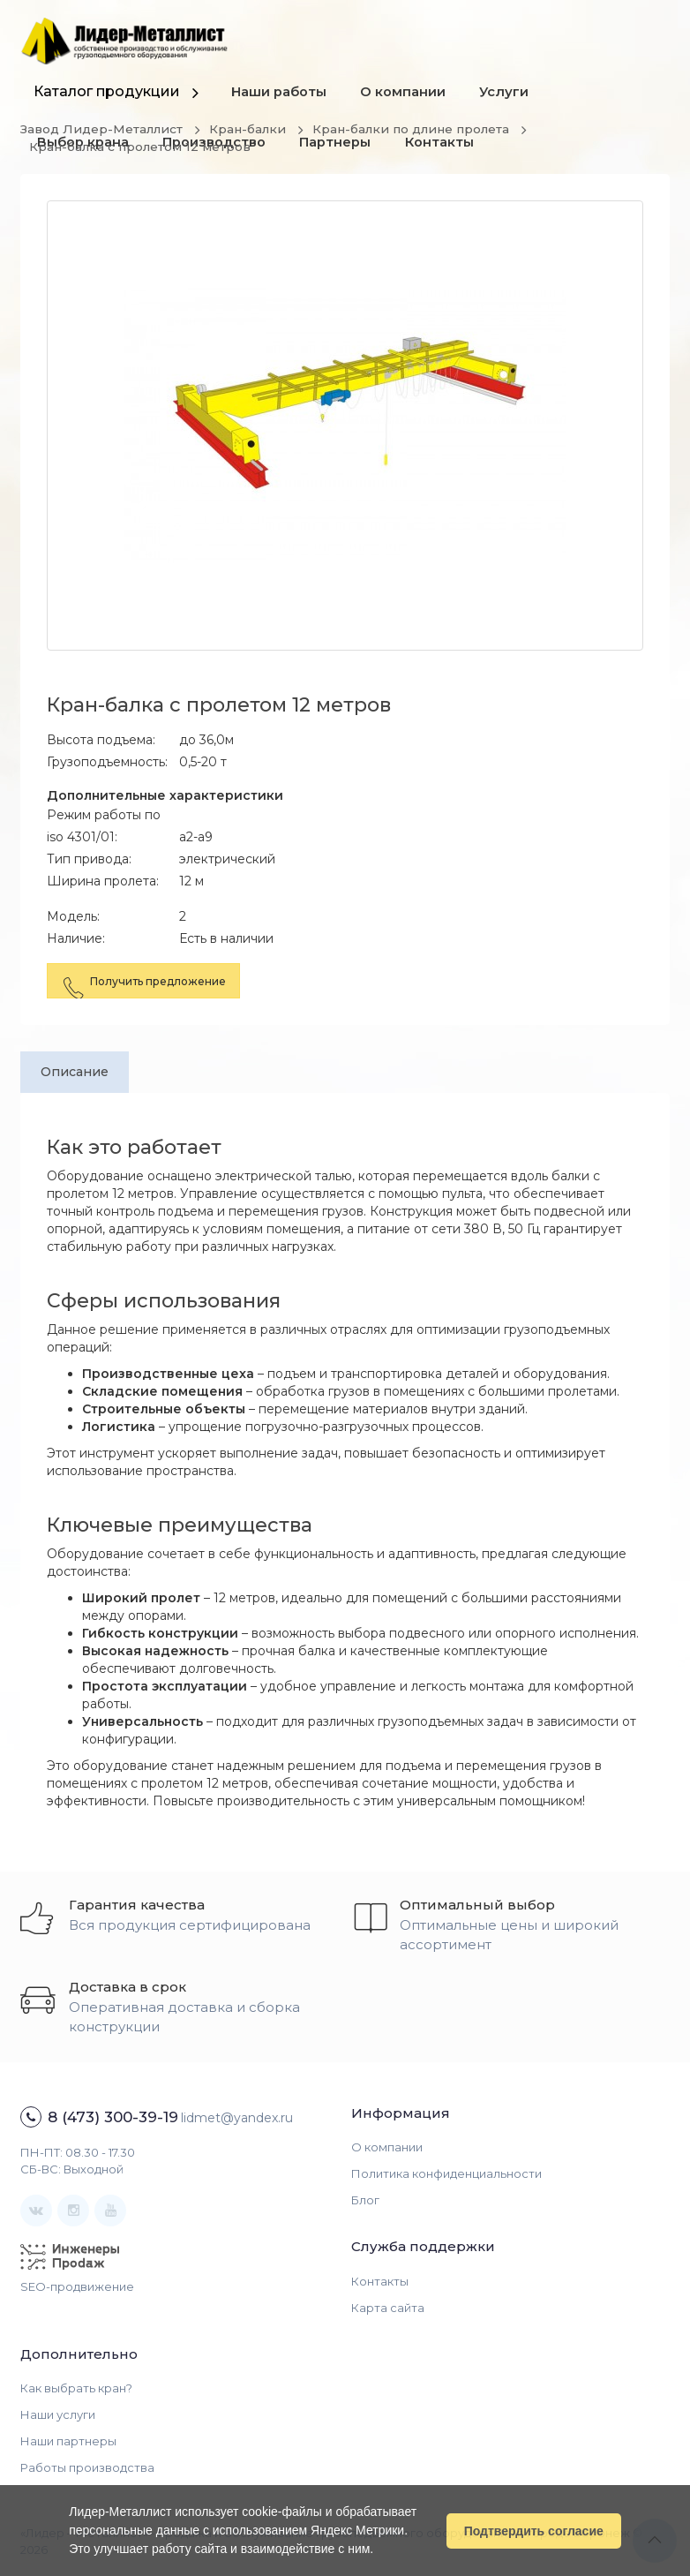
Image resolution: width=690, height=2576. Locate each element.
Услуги (509, 93)
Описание (76, 1072)
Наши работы (279, 93)
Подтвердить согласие (534, 2531)
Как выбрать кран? (76, 2389)
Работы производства (87, 2468)
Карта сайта (387, 2308)
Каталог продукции (107, 91)
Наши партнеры (68, 2442)
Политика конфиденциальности (446, 2174)
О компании (405, 93)
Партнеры (339, 146)
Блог (365, 2201)
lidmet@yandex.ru (237, 2118)
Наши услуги (57, 2415)
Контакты (444, 146)
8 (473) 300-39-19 (113, 2117)
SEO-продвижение (77, 2286)
